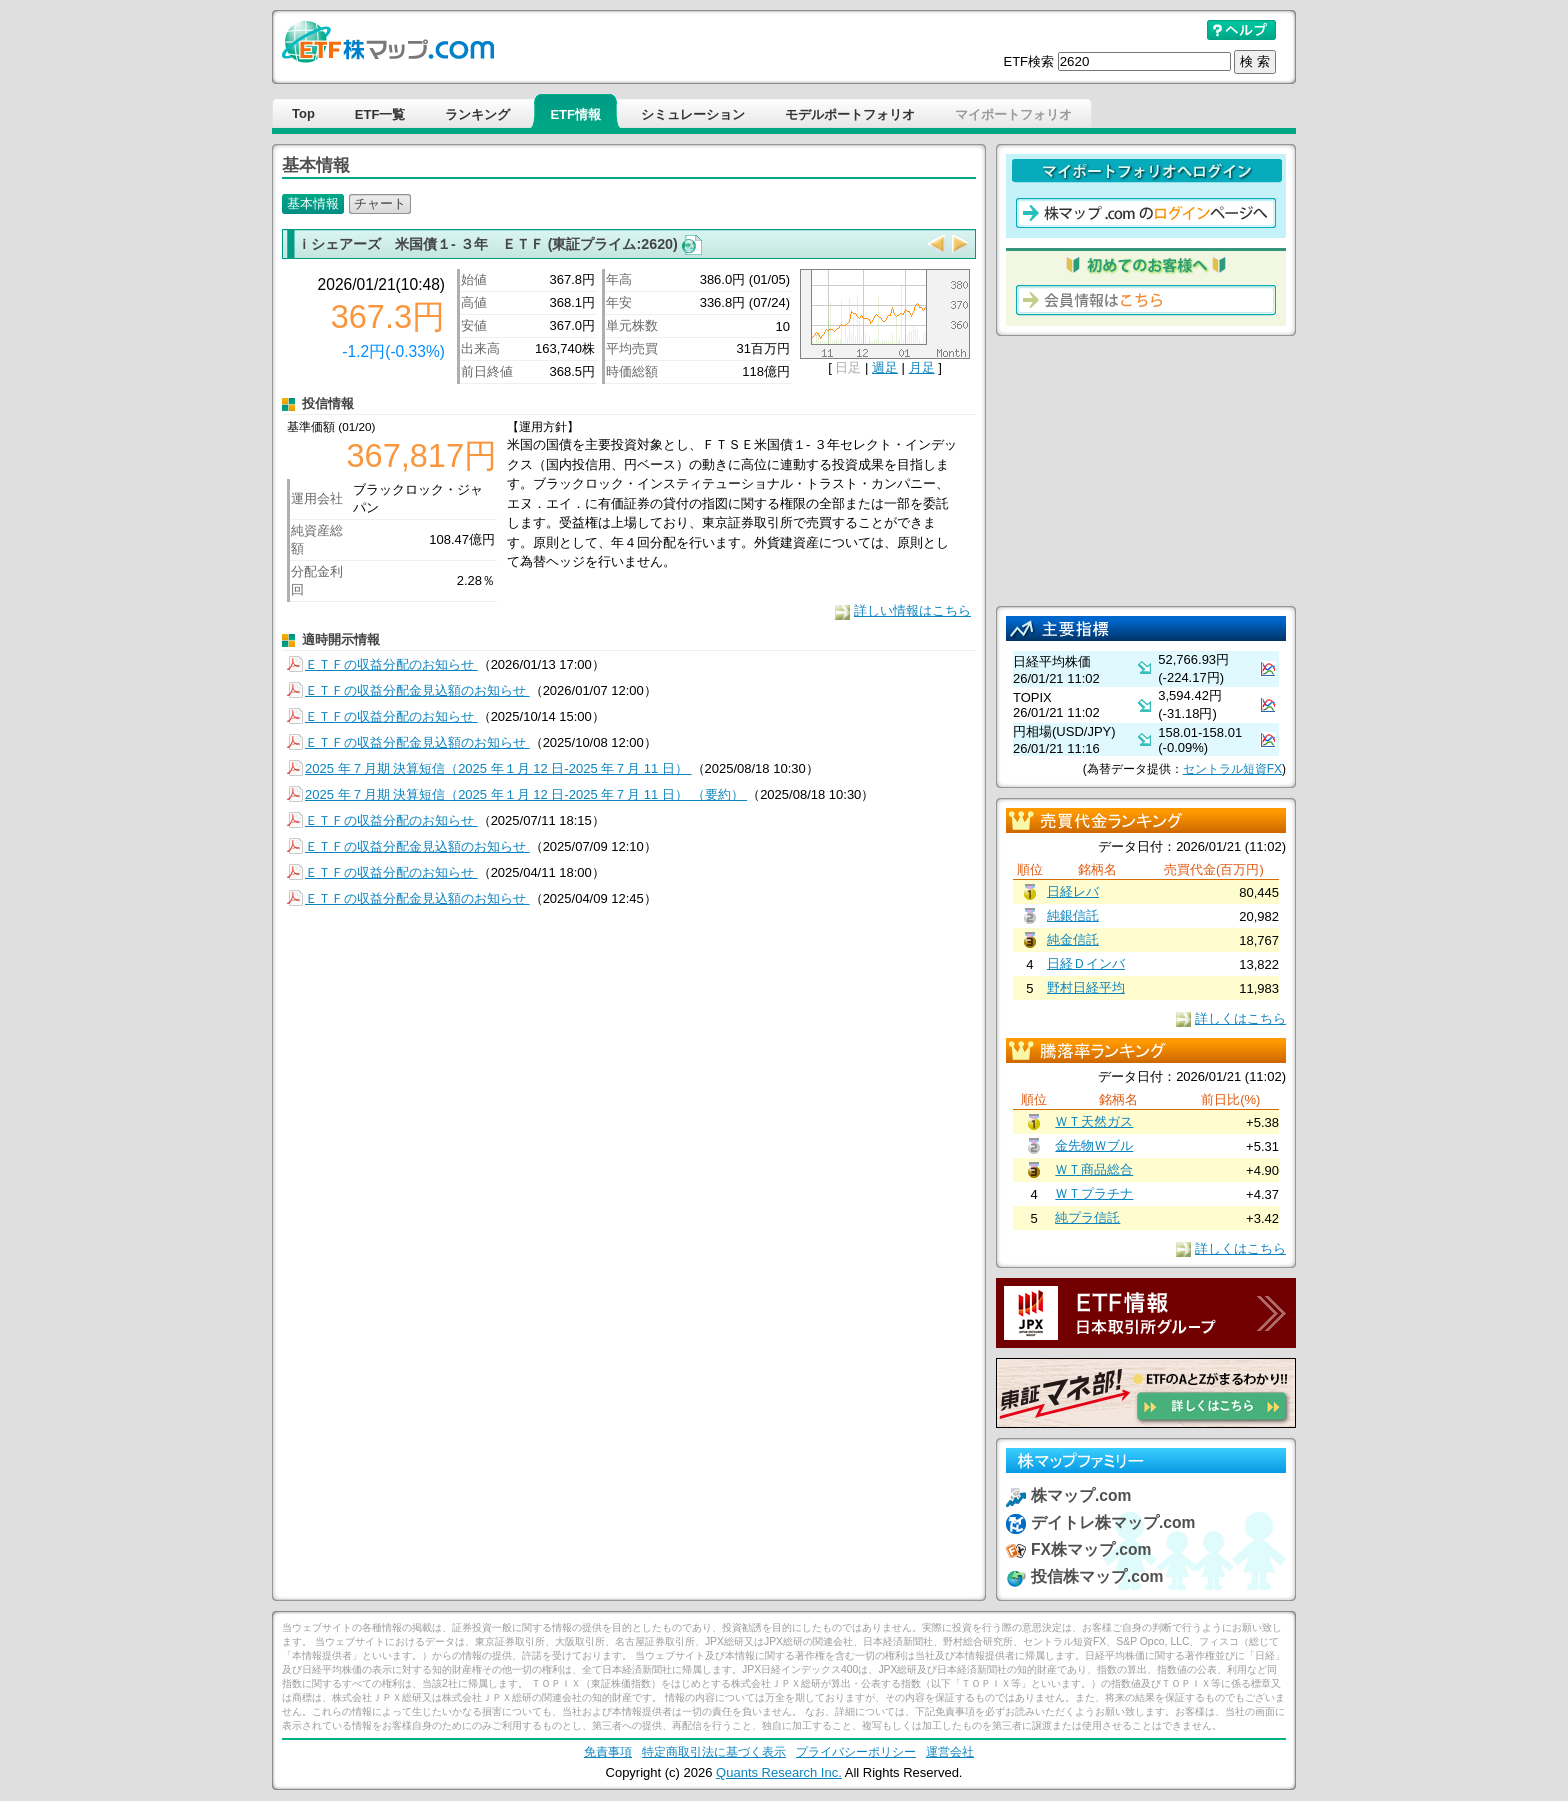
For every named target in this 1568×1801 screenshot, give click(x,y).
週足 (885, 367)
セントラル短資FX (1232, 769)
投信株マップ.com (1097, 1576)
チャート (380, 203)
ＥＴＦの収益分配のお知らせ (391, 664)
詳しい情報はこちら (912, 610)
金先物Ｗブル (1094, 1145)
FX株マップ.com (1091, 1549)
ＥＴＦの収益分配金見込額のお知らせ (417, 690)
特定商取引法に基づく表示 (714, 1751)
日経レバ (1073, 891)
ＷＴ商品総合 (1094, 1169)
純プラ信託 (1087, 1217)
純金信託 (1073, 939)
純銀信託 (1073, 915)
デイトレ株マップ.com (1113, 1522)
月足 (922, 367)
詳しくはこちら (1240, 1018)
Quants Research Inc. (779, 1772)
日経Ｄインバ (1086, 963)
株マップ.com (1081, 1495)
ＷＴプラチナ (1094, 1193)
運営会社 (950, 1751)
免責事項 (608, 1751)
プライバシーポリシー (856, 1751)
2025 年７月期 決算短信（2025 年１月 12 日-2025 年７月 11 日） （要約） (526, 794)
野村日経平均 (1086, 987)
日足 (848, 367)
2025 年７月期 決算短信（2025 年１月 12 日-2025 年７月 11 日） (498, 768)
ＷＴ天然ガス (1094, 1121)
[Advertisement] (1146, 471)
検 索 (1255, 61)
